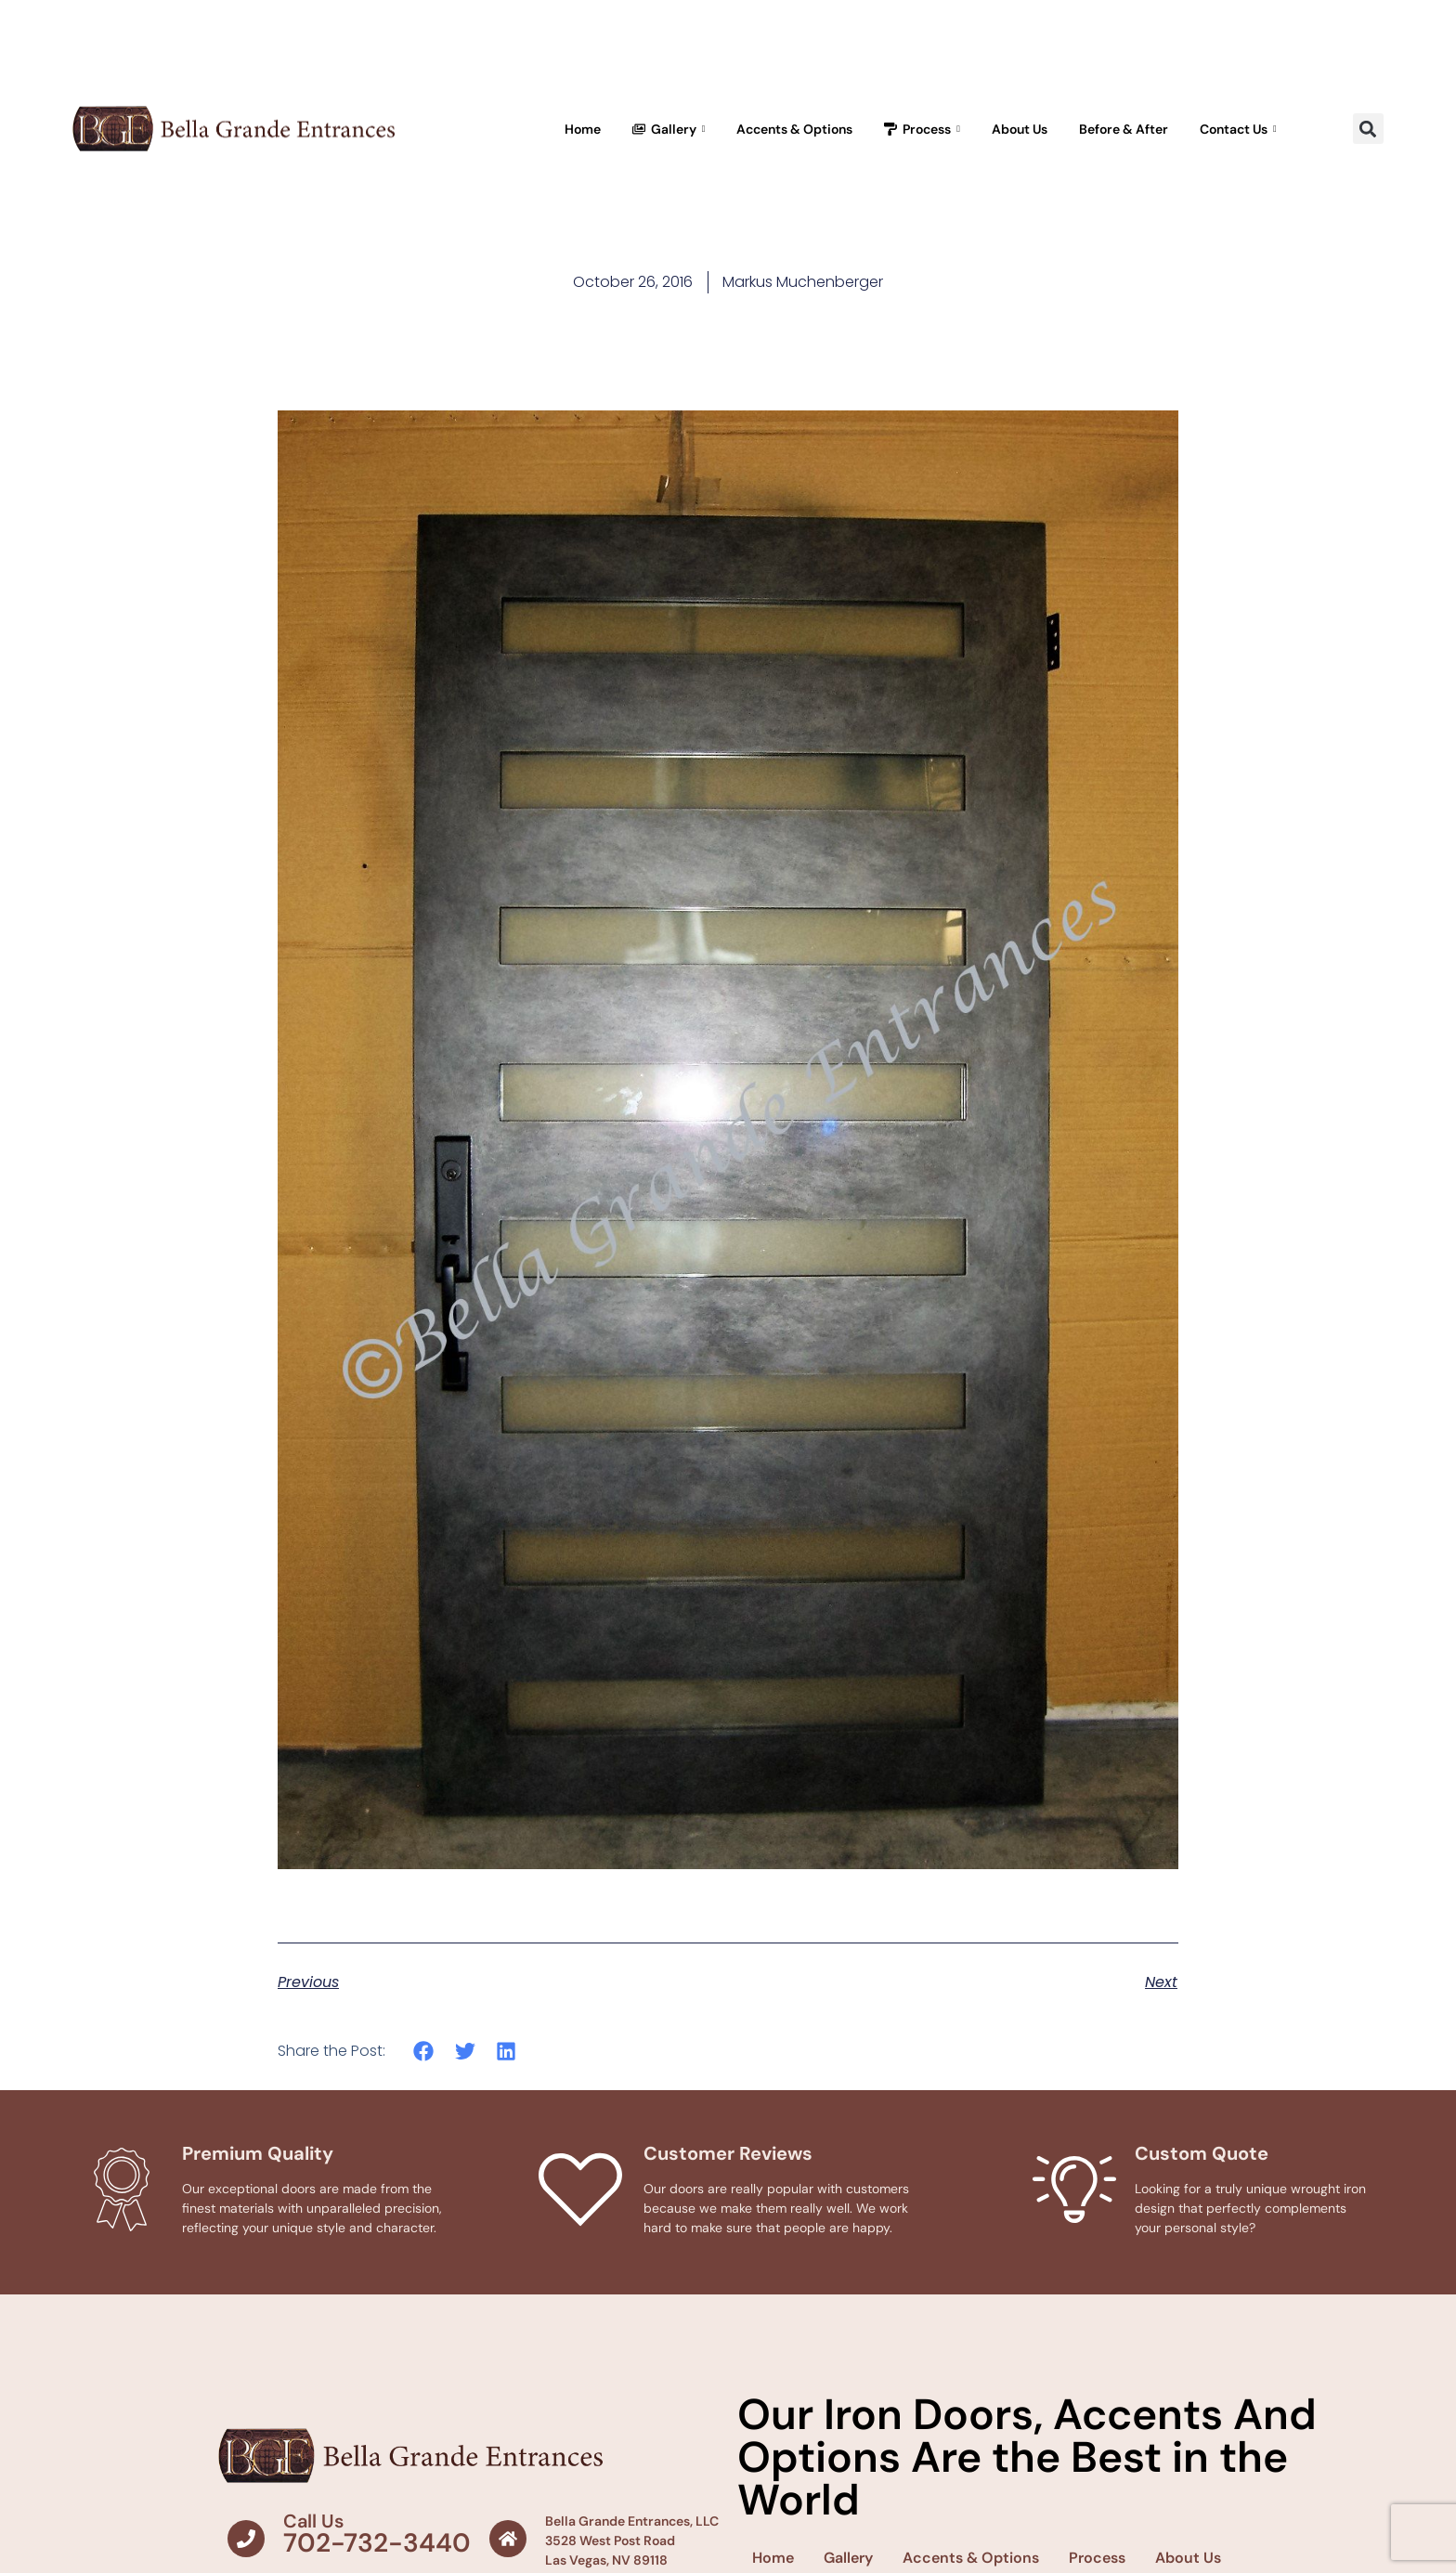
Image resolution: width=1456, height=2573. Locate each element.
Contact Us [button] (1238, 129)
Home (583, 129)
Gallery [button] (669, 129)
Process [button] (922, 129)
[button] (1368, 128)
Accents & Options (794, 129)
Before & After (1123, 129)
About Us (1019, 129)
